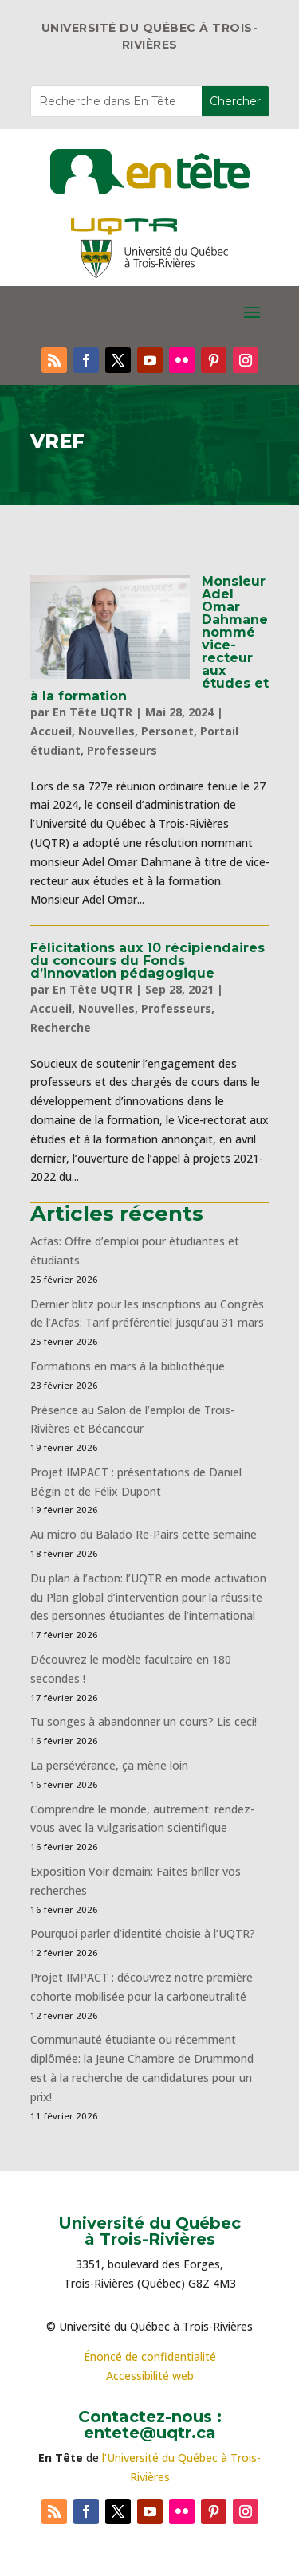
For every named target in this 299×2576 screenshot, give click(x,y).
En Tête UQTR (92, 711)
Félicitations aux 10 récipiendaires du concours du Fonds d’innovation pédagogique (147, 960)
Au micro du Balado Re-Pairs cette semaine (143, 1534)
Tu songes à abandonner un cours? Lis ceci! (143, 1721)
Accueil (51, 731)
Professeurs (122, 750)
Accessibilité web (150, 2375)
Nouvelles (106, 731)
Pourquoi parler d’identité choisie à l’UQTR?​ (142, 1933)
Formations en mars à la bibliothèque (127, 1366)
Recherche (60, 1027)
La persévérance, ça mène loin (109, 1765)
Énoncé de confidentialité (150, 2356)
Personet (167, 731)
